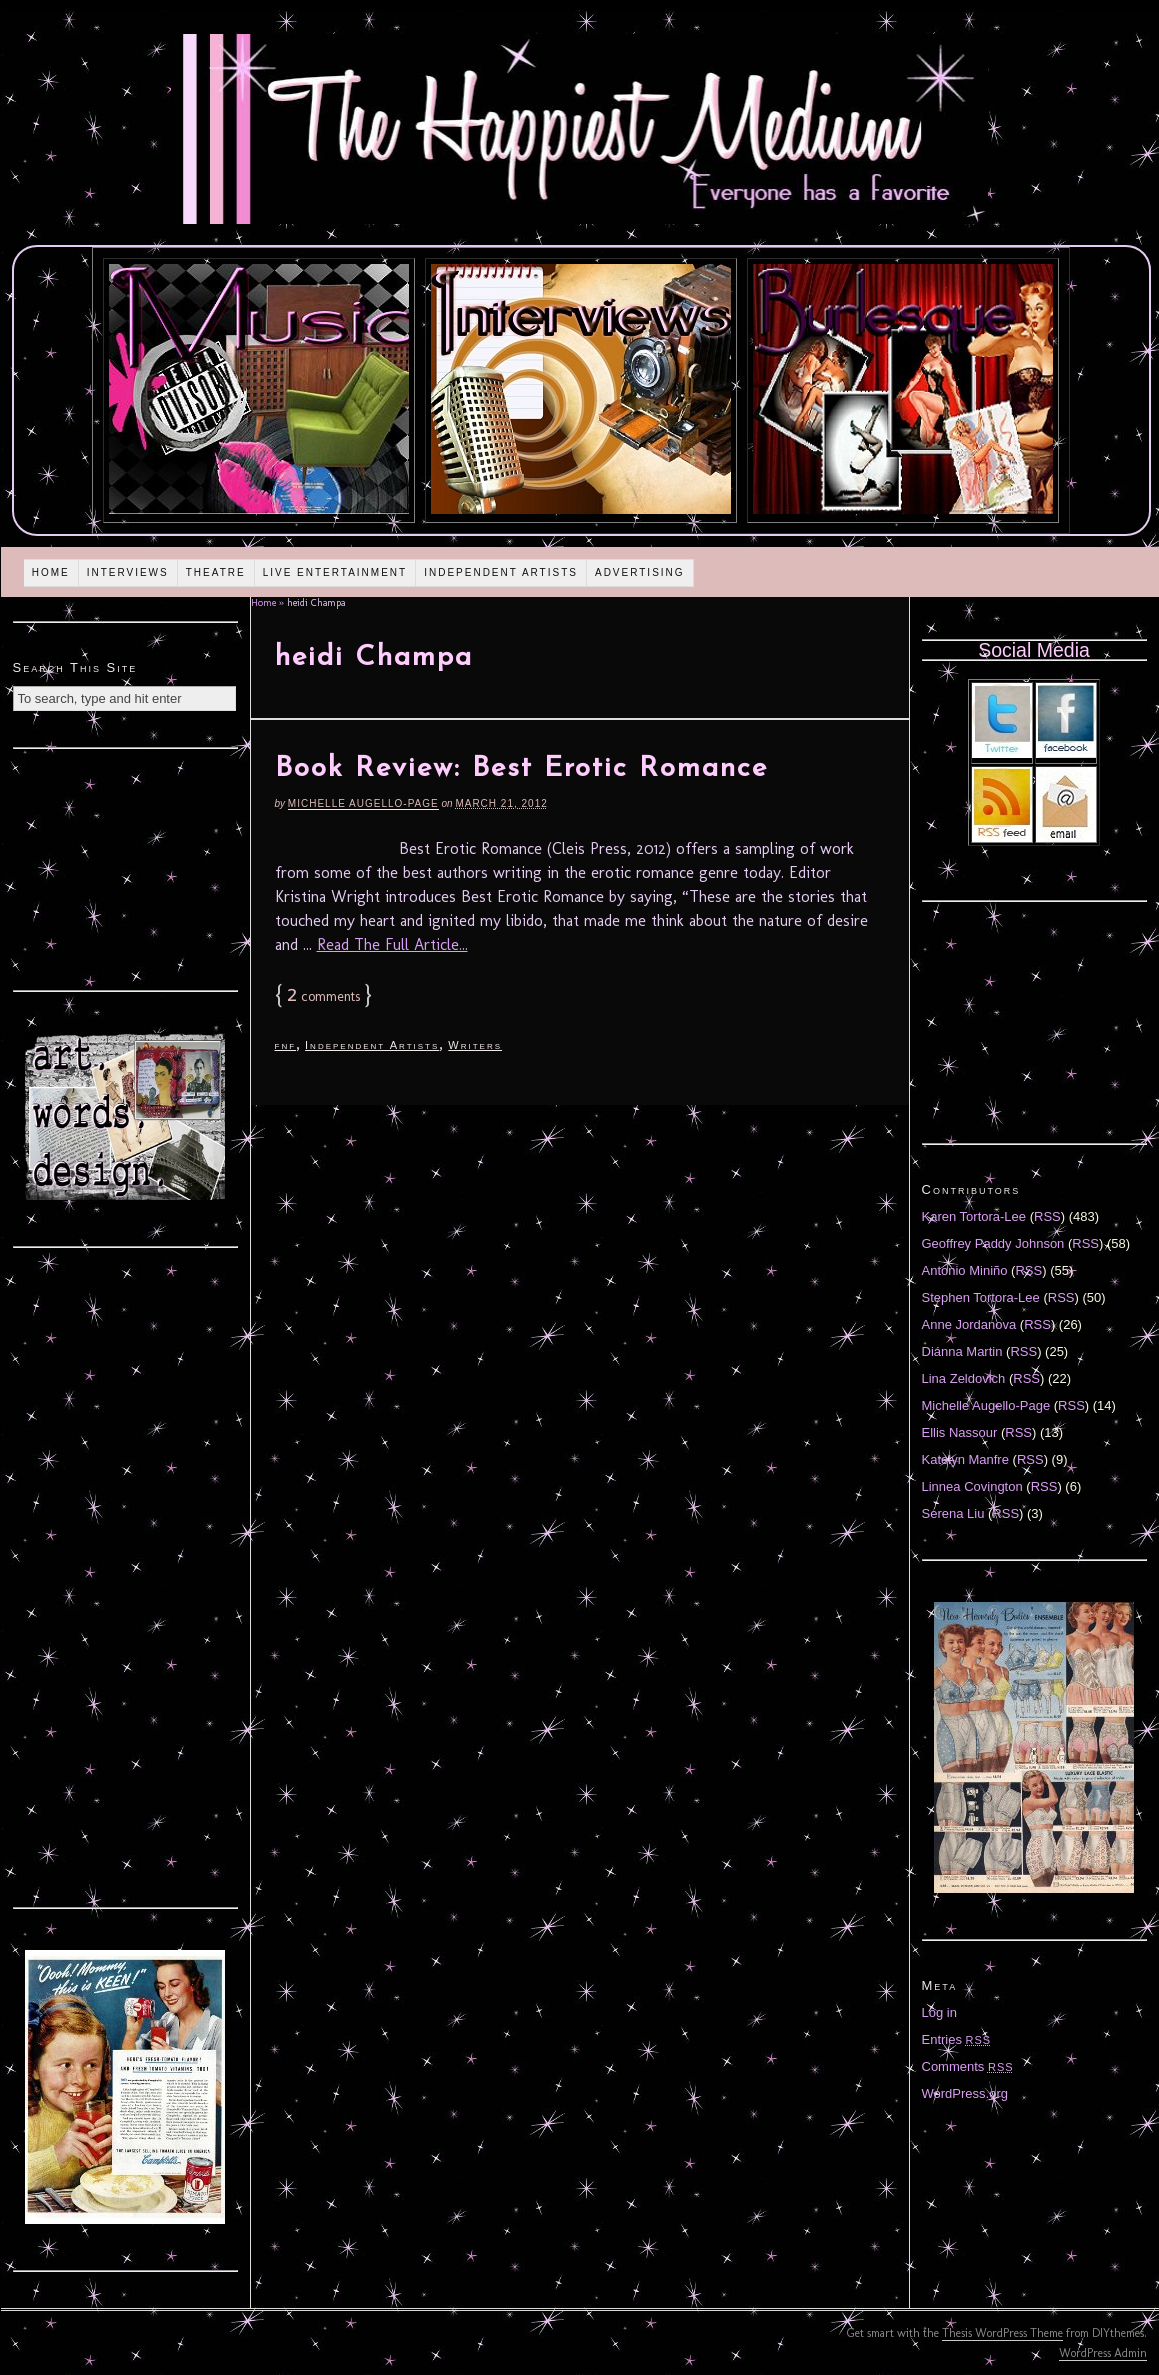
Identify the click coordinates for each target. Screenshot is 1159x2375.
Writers (475, 1045)
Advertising (640, 572)
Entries (957, 2039)
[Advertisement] (125, 867)
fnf (286, 1045)
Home (51, 572)
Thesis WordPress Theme (1002, 2333)
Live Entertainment (335, 572)
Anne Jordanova (969, 1324)
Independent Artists (501, 572)
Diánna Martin (962, 1351)
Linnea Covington (972, 1486)
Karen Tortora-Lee (974, 1216)
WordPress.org (965, 2093)
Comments (968, 2066)
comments (323, 996)
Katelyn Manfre (965, 1459)
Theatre (216, 572)
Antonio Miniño (965, 1270)
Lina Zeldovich (964, 1378)
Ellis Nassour (960, 1432)
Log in (939, 2012)
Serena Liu (953, 1513)
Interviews (128, 572)
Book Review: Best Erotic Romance (521, 769)
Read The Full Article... (392, 944)
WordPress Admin (1103, 2353)
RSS (1047, 1216)
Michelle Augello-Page (363, 803)
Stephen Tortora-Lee (981, 1297)
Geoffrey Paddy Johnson (993, 1243)
